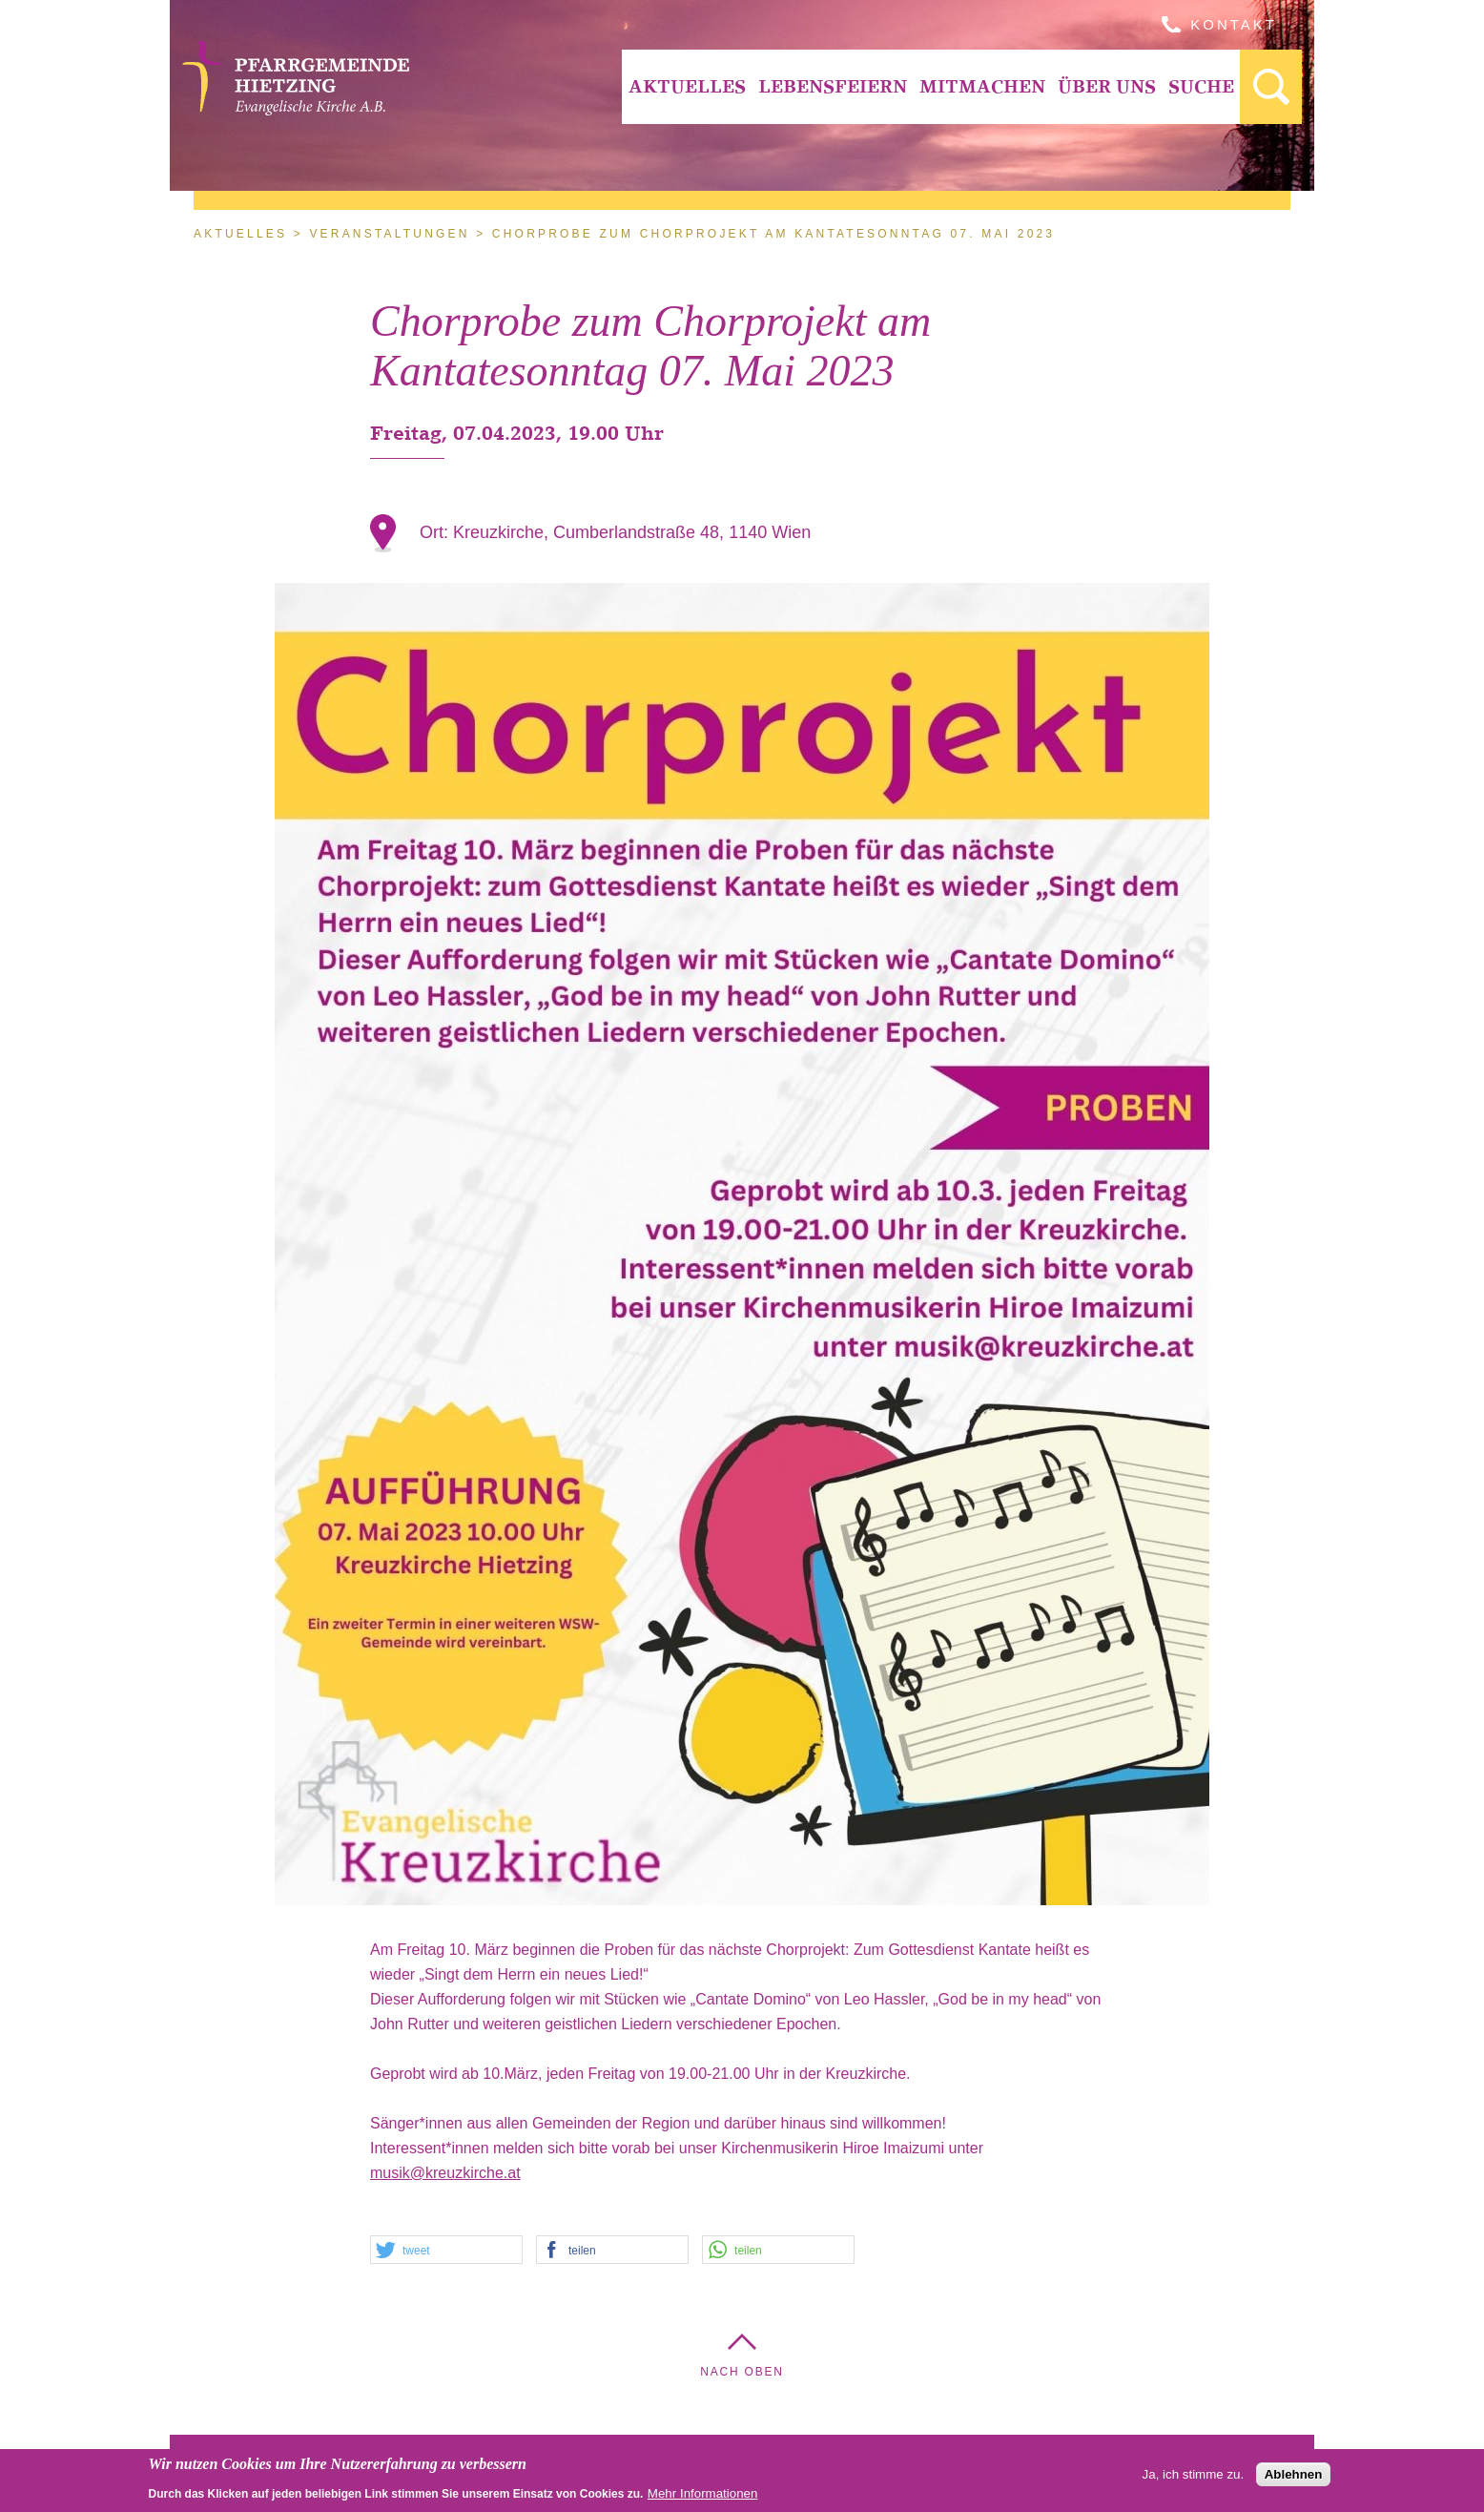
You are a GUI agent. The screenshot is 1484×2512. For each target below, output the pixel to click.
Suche (1201, 86)
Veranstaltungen (389, 233)
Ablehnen (1294, 2475)
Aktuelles (687, 86)
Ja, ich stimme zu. (1194, 2475)
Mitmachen (982, 86)
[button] (446, 2250)
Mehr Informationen (703, 2494)
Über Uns (1107, 86)
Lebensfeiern (832, 86)
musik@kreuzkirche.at (445, 2173)
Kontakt (1233, 24)
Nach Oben (742, 2371)
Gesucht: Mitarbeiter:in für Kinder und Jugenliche (1271, 87)
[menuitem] (687, 87)
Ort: (436, 532)
